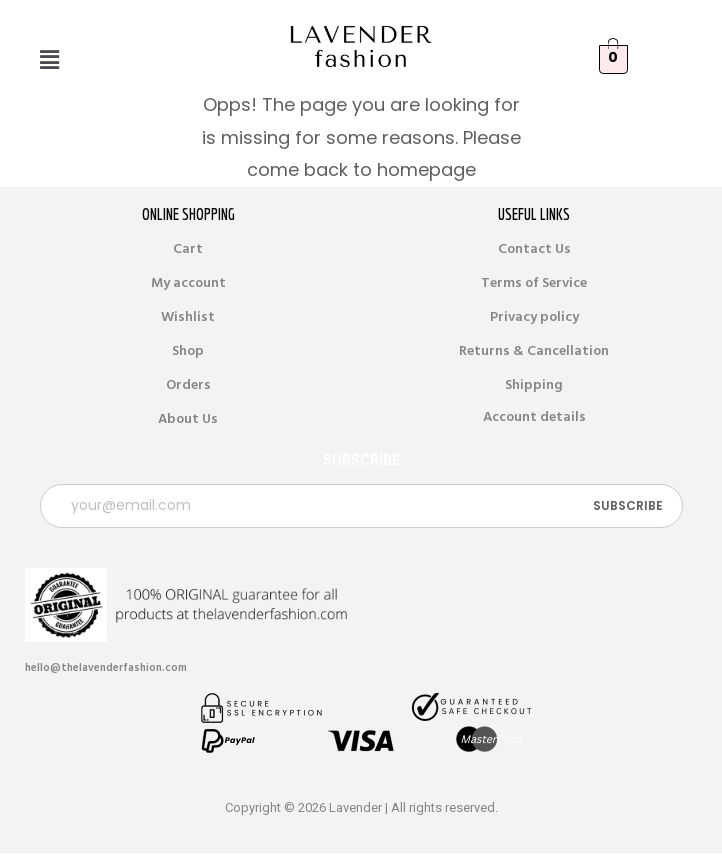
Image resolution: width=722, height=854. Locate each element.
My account (188, 283)
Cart (188, 249)
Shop (188, 351)
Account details (534, 417)
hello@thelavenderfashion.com (106, 667)
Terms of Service (534, 283)
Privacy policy (534, 317)
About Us (188, 419)
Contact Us (534, 249)
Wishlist (188, 317)
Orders (188, 385)
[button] (49, 60)
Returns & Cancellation (534, 351)
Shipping (534, 385)
